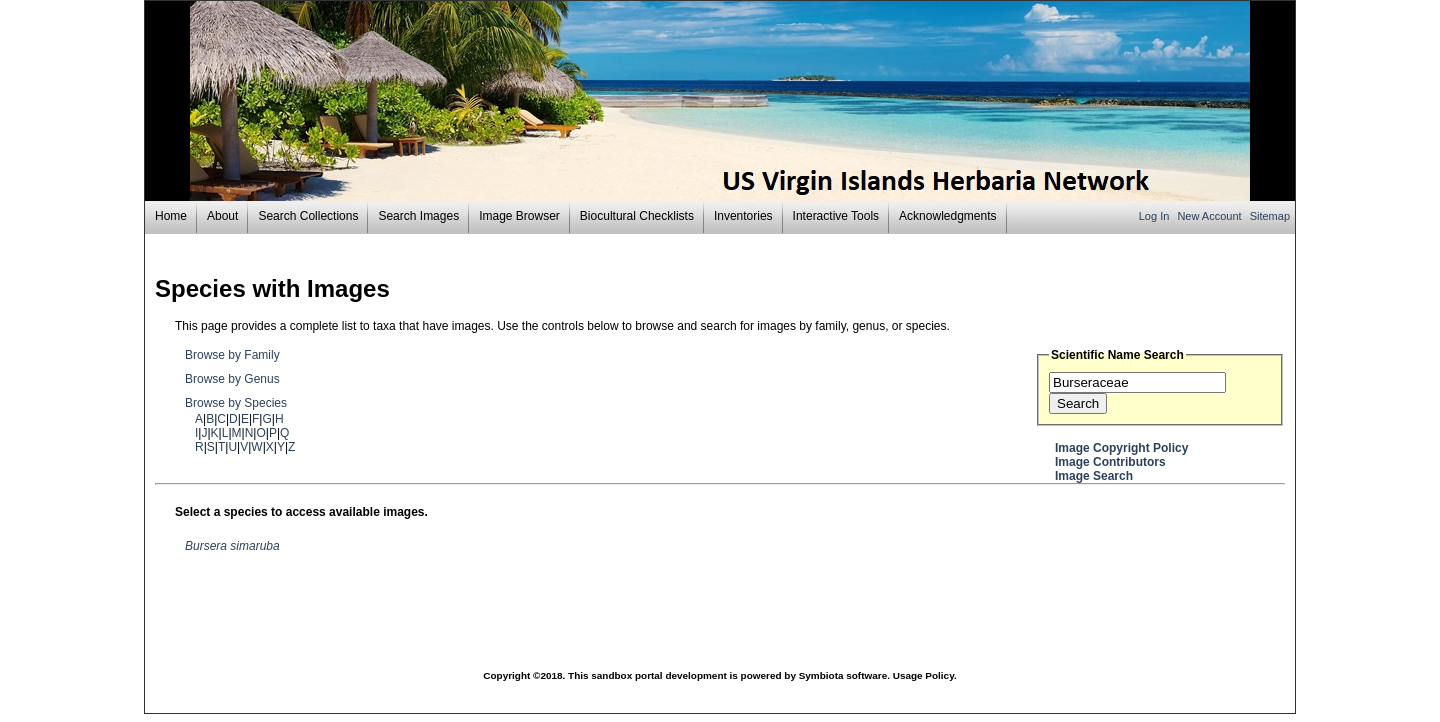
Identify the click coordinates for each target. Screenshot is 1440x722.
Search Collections (308, 216)
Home (171, 216)
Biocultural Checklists (637, 216)
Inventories (743, 216)
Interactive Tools (836, 216)
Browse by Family (232, 355)
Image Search (1094, 476)
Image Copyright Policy (1121, 448)
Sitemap (1270, 216)
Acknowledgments (947, 216)
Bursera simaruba (232, 546)
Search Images (418, 216)
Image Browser (519, 216)
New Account (1210, 216)
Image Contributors (1110, 462)
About (222, 216)
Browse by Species (236, 403)
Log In (1156, 216)
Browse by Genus (232, 379)
